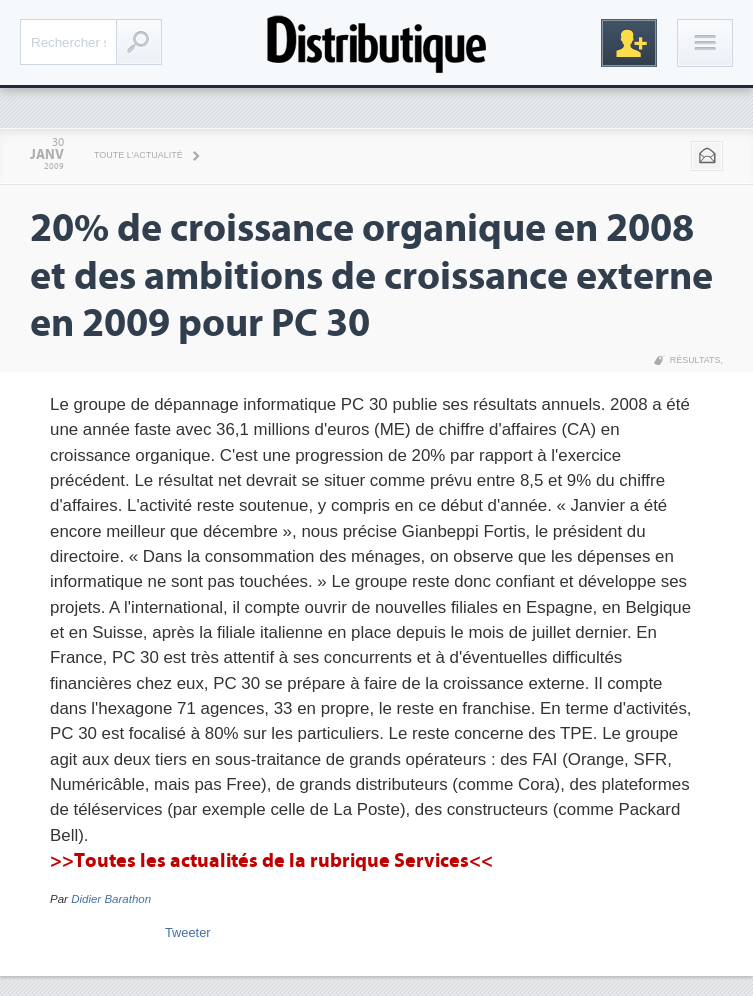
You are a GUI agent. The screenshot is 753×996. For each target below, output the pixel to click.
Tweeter (188, 932)
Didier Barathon (111, 899)
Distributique (377, 42)
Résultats (695, 360)
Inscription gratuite (629, 43)
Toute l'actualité (138, 155)
